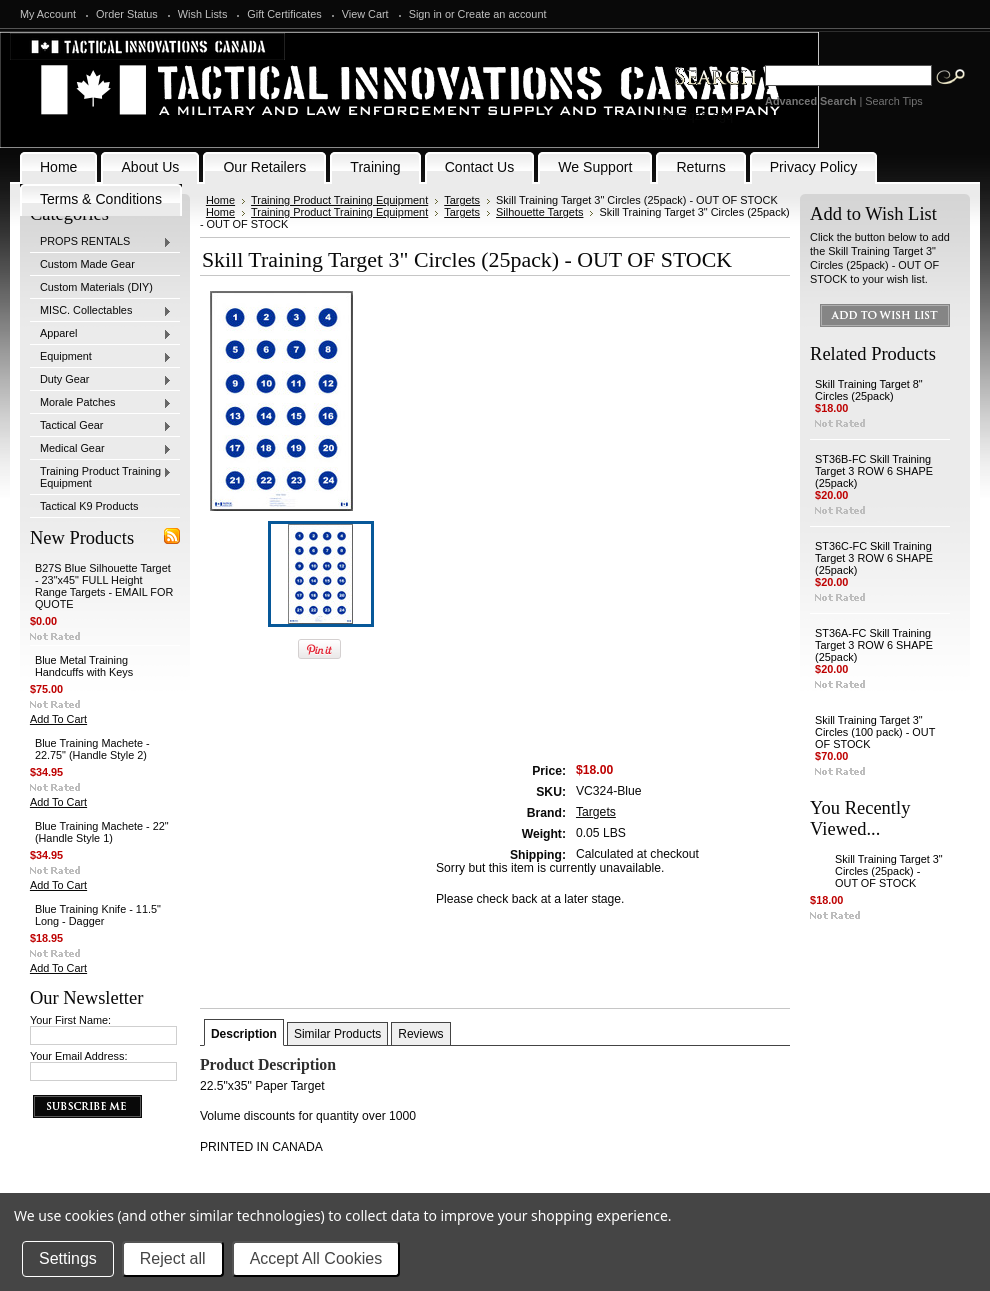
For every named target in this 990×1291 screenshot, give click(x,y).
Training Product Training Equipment (101, 477)
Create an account (502, 14)
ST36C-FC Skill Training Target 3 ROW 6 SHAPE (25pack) (874, 558)
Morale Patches (101, 403)
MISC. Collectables (101, 311)
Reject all (173, 1258)
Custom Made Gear (87, 264)
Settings (68, 1258)
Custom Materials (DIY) (96, 287)
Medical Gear (101, 449)
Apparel (101, 334)
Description (244, 1034)
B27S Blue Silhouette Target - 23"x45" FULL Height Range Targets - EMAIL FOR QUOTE (104, 586)
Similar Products (337, 1034)
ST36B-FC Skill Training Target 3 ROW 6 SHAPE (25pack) (874, 471)
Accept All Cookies (316, 1258)
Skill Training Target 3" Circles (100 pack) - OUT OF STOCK (875, 732)
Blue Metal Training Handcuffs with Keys (84, 666)
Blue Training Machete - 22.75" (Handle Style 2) (92, 749)
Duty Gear (101, 380)
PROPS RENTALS (101, 242)
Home (220, 200)
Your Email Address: (79, 1056)
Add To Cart (58, 719)
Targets (462, 200)
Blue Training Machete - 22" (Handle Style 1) (102, 832)
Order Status (127, 14)
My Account (48, 14)
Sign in (425, 14)
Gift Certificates (284, 14)
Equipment (101, 357)
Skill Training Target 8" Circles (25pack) (869, 390)
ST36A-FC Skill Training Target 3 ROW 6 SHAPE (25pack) (874, 645)
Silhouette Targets (539, 212)
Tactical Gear (101, 426)
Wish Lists (203, 14)
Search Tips (893, 101)
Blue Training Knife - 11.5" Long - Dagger (98, 915)
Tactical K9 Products (89, 506)
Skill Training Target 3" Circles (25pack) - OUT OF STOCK (889, 871)
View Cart (365, 14)
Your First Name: (70, 1020)
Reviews (420, 1034)
